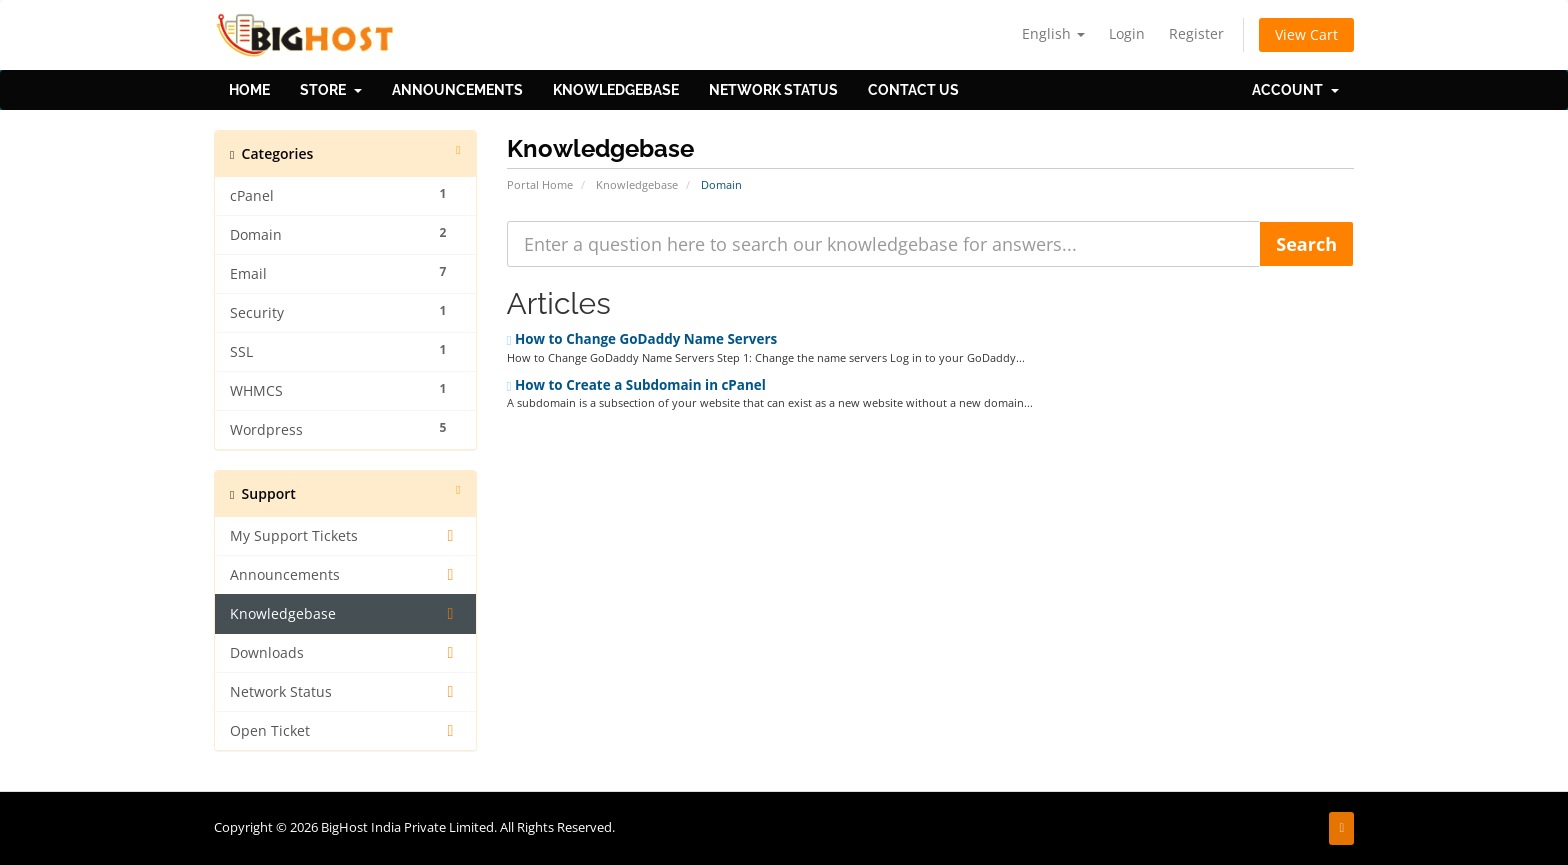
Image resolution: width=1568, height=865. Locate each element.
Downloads (345, 653)
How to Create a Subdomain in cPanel (636, 385)
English (1053, 33)
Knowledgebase (616, 90)
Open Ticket (345, 731)
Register (1196, 33)
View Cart (1306, 34)
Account (1295, 90)
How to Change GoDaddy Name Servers (642, 339)
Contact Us (913, 90)
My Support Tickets (345, 536)
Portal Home (540, 184)
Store (331, 90)
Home (249, 90)
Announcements (457, 90)
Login (1127, 33)
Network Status (773, 90)
